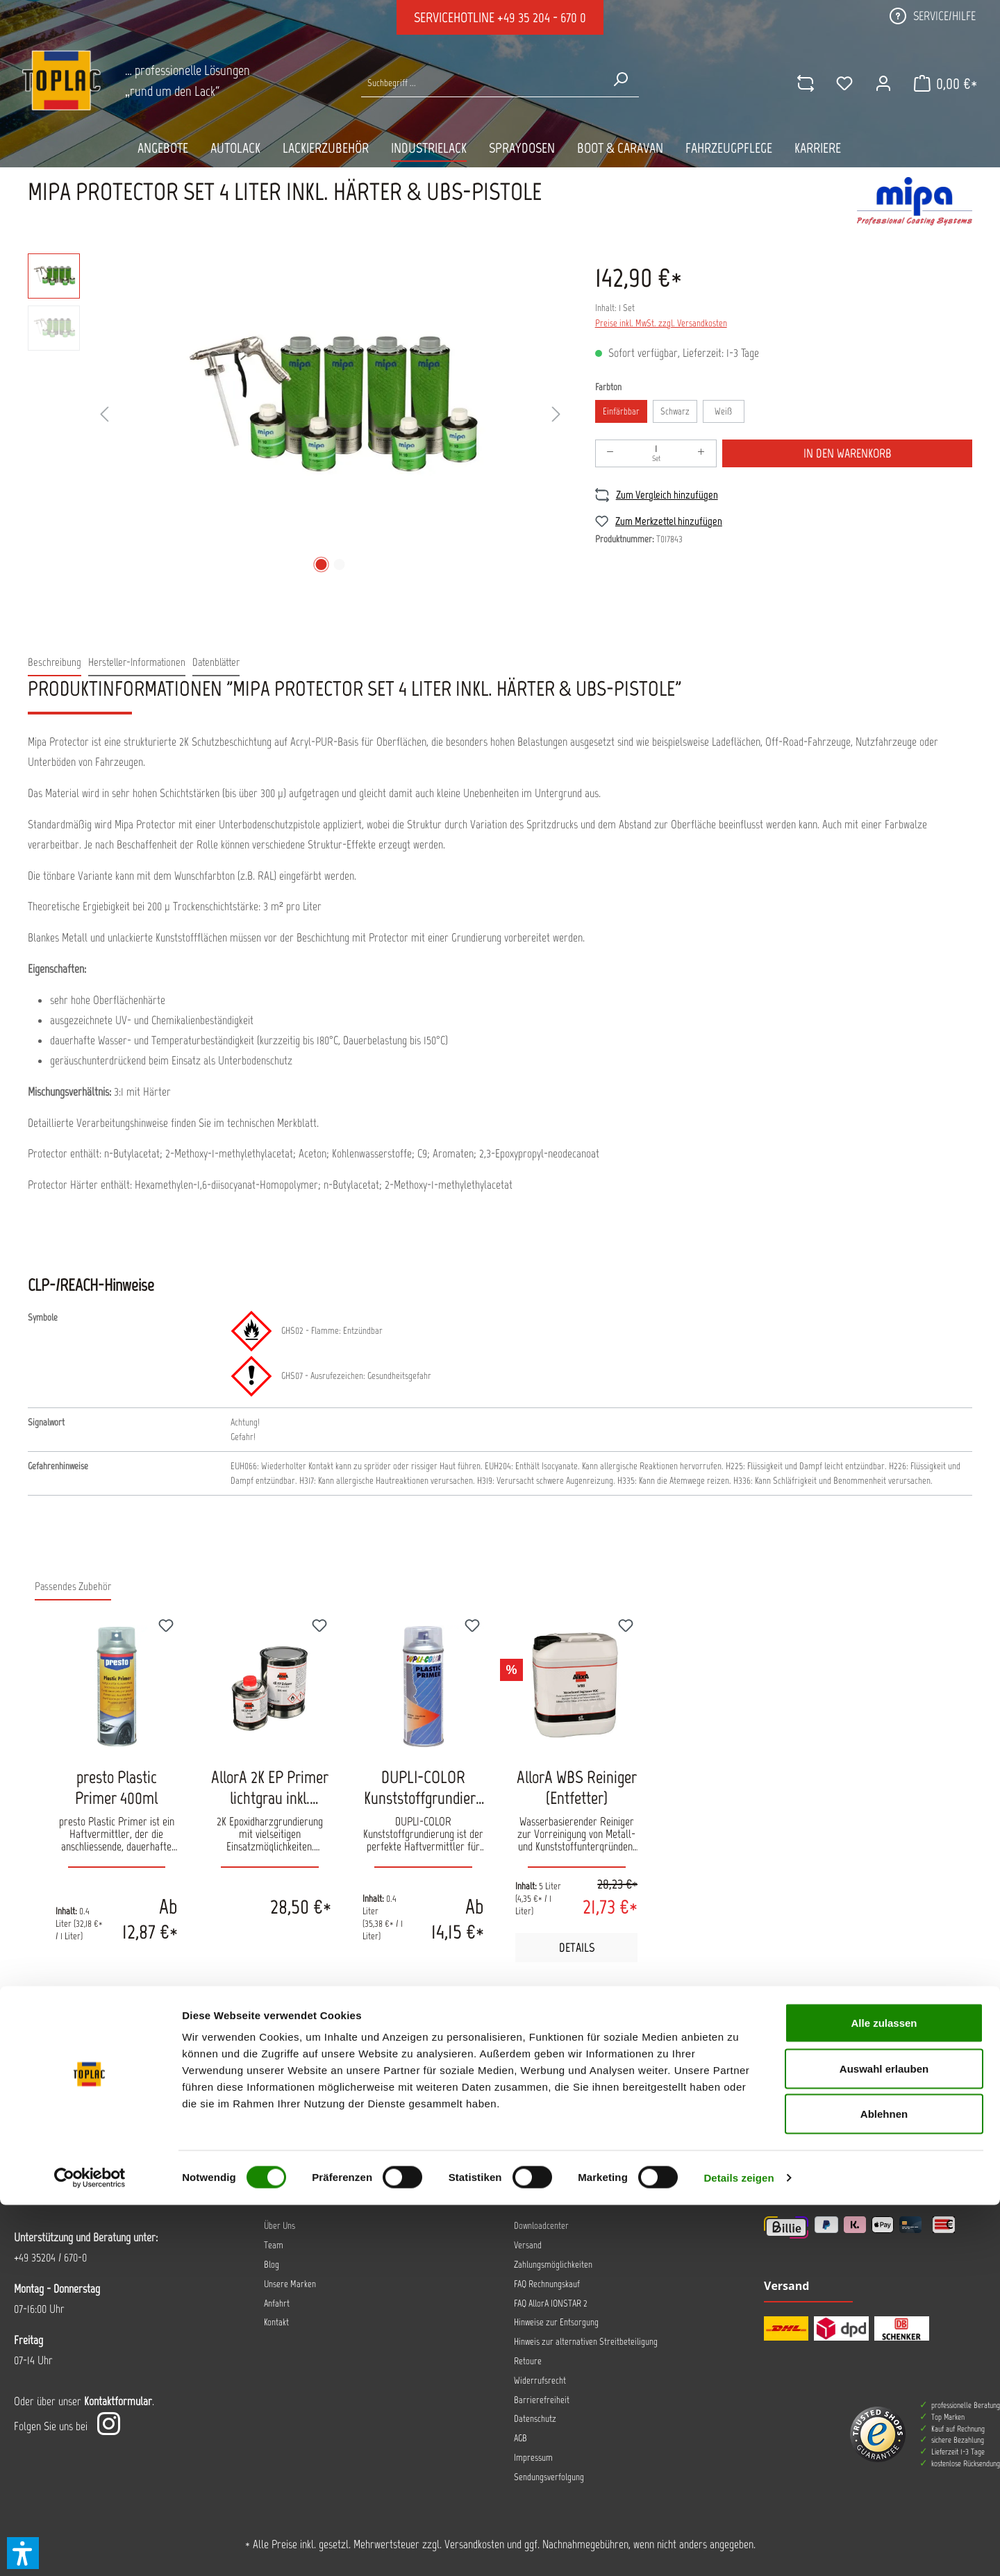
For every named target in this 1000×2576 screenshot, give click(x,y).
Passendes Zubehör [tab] (73, 1586)
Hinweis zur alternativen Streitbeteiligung (586, 2342)
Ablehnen (884, 2485)
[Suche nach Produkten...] (481, 83)
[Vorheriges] (104, 414)
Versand (528, 2245)
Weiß (723, 411)
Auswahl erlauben (884, 2439)
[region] (297, 415)
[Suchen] (620, 79)
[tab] (54, 662)
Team (273, 2245)
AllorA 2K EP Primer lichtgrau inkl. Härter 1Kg (269, 1787)
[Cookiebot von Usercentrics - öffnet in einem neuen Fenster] (90, 2549)
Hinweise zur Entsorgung (556, 2322)
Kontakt (276, 2322)
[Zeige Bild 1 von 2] (320, 564)
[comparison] (796, 83)
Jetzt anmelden (401, 2093)
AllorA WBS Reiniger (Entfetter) (577, 1787)
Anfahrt (277, 2303)
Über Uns (279, 2226)
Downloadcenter (541, 2226)
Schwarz (675, 411)
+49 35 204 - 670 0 (541, 17)
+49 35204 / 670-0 (50, 2257)
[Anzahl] (656, 453)
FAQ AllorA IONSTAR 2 (551, 2303)
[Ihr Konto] (874, 83)
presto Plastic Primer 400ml (116, 1787)
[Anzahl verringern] (610, 453)
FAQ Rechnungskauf (547, 2284)
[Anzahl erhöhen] (701, 453)
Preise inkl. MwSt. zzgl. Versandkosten (661, 323)
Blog (271, 2264)
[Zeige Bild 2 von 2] (338, 564)
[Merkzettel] (835, 83)
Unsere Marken (290, 2284)
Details (576, 1947)
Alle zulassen (884, 2394)
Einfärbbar (621, 411)
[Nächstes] (556, 414)
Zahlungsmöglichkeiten (553, 2264)
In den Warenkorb (847, 453)
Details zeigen (738, 2548)
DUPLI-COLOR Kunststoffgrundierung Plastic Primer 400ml (423, 1787)
